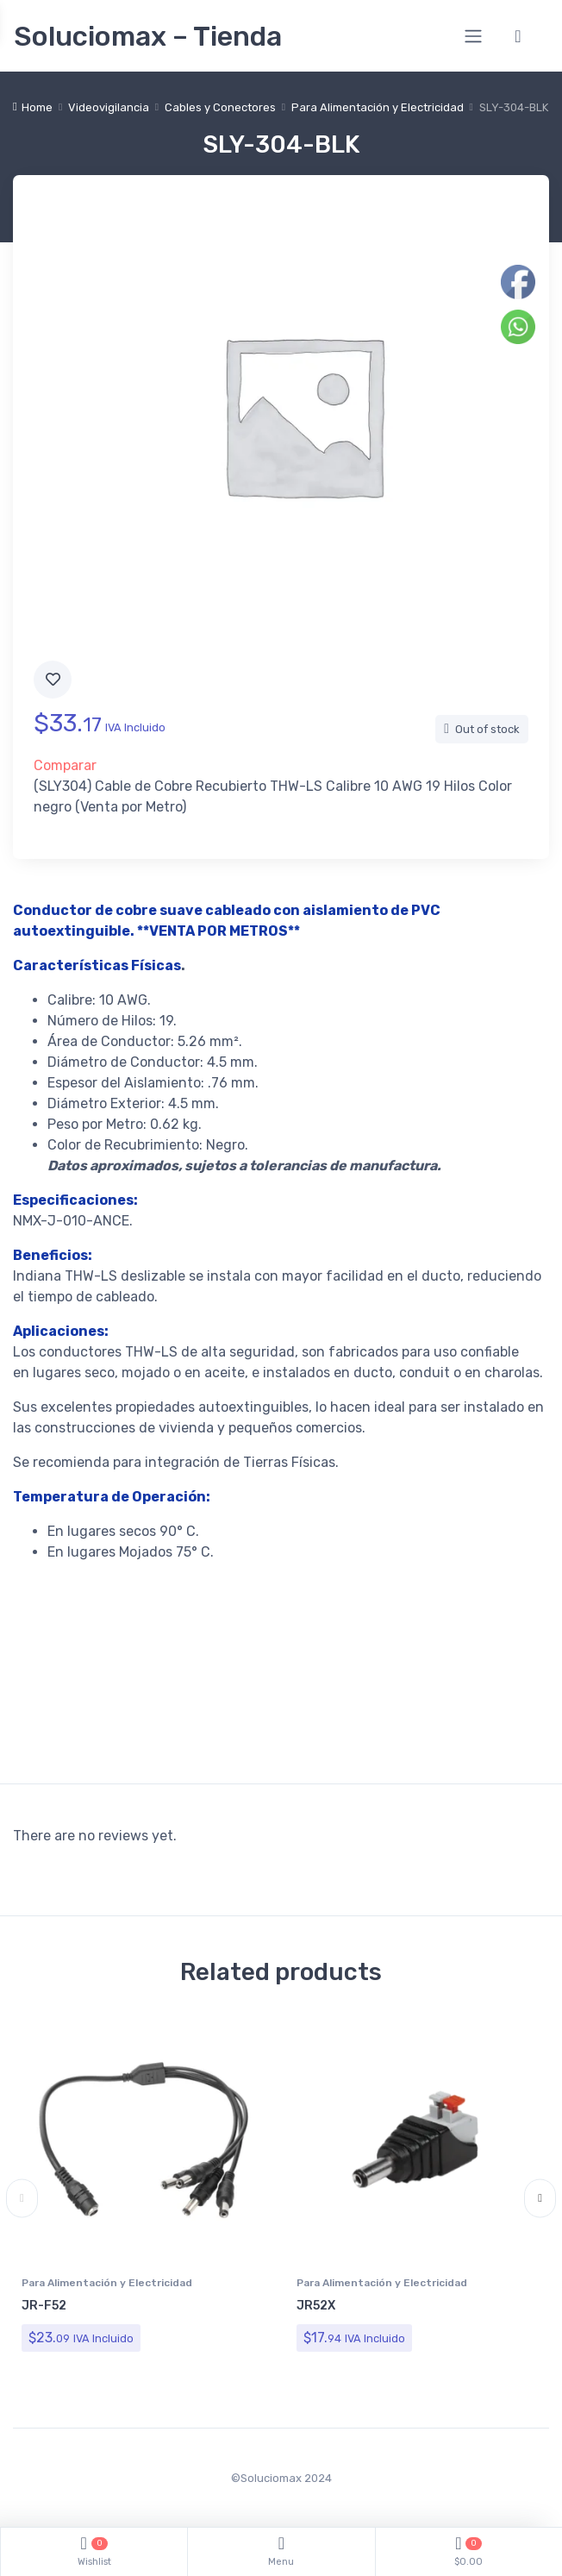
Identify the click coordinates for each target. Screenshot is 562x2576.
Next (540, 2198)
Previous (22, 2198)
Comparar (65, 765)
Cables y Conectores (220, 107)
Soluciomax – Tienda (148, 36)
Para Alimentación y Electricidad (377, 107)
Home (37, 107)
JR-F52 (44, 2305)
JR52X (316, 2305)
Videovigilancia (108, 107)
